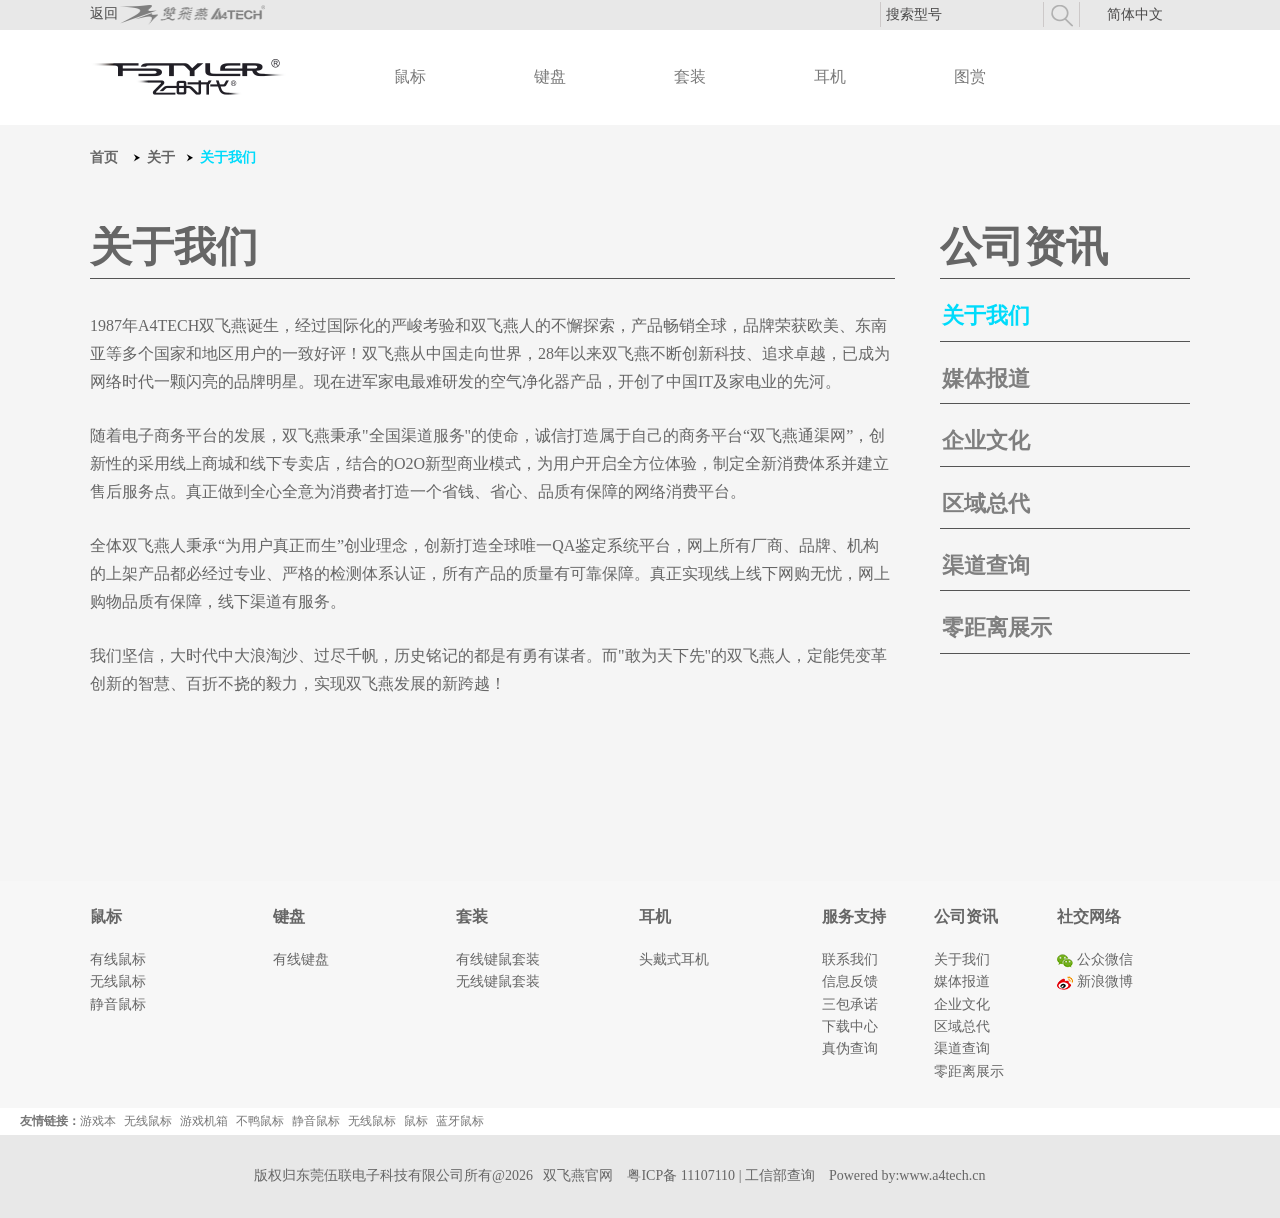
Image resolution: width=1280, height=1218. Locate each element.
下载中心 (850, 1026)
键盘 (550, 76)
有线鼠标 (118, 959)
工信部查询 (780, 1175)
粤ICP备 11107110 (681, 1175)
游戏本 (98, 1121)
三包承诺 (850, 1004)
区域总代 (986, 503)
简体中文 (1135, 14)
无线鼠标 (118, 981)
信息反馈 (850, 981)
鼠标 (410, 76)
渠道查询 (986, 565)
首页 (104, 157)
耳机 (830, 76)
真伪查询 (850, 1048)
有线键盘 (301, 959)
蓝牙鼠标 (460, 1121)
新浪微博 (1095, 981)
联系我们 (850, 959)
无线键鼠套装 (498, 981)
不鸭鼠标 (260, 1121)
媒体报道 (986, 378)
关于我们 (986, 315)
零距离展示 (997, 627)
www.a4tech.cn (942, 1175)
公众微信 (1095, 959)
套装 (690, 76)
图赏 (970, 76)
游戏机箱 (204, 1121)
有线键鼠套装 (498, 959)
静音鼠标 (118, 1004)
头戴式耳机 (674, 959)
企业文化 (986, 440)
